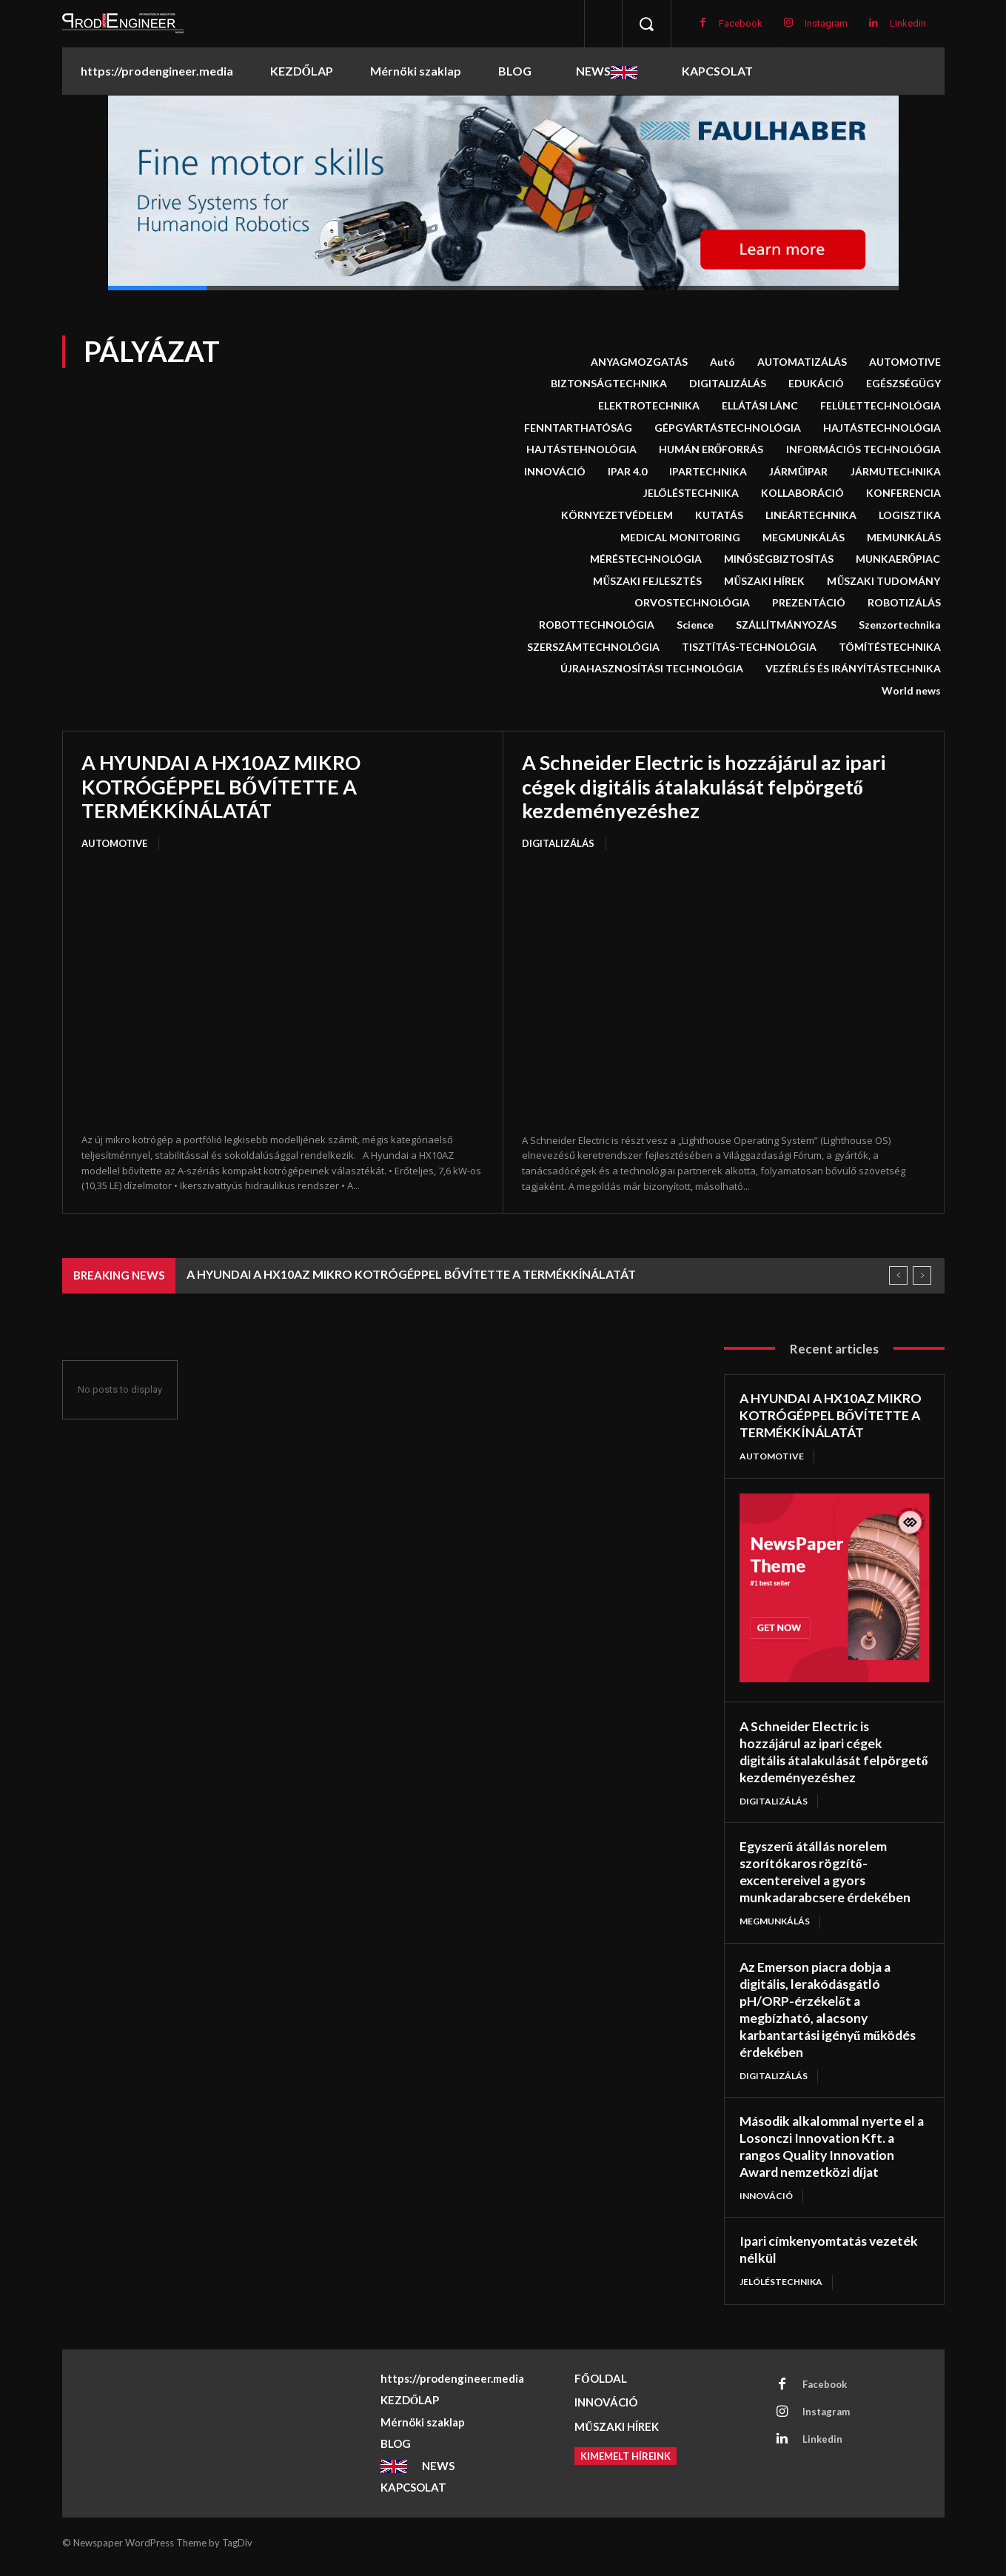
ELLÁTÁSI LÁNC (760, 405)
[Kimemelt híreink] (625, 2464)
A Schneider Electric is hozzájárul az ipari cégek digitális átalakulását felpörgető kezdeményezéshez (713, 785)
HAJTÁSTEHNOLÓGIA (581, 449)
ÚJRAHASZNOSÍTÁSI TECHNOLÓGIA (651, 668)
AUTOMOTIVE (905, 362)
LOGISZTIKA (910, 515)
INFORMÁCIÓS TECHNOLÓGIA (863, 449)
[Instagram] (789, 23)
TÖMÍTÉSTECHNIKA (890, 647)
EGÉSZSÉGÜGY (903, 383)
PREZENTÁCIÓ (808, 602)
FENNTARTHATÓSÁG (578, 428)
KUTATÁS (719, 515)
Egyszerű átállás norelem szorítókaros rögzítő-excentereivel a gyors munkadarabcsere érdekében (827, 1885)
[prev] (898, 1275)
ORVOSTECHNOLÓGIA (692, 602)
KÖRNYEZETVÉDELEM (617, 515)
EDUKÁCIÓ (816, 383)
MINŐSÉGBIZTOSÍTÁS (779, 559)
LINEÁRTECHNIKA (810, 515)
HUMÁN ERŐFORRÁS (711, 449)
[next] (922, 1275)
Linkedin (908, 23)
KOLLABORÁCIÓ (802, 493)
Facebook (740, 23)
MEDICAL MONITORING (680, 537)
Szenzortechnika (900, 625)
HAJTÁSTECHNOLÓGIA (882, 428)
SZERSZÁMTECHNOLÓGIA (593, 647)
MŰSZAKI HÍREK (764, 581)
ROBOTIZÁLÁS (904, 602)
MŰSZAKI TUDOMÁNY (883, 581)
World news (911, 690)
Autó (722, 362)
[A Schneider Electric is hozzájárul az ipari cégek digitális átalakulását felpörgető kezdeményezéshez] (723, 993)
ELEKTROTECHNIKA (649, 405)
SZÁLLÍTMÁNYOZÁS (786, 625)
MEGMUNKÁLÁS (803, 537)
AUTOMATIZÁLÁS (802, 362)
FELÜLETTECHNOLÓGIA (880, 405)
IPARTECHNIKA (708, 471)
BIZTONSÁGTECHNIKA (609, 383)
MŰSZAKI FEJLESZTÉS (647, 581)
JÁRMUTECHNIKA (896, 471)
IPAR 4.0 (627, 471)
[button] (646, 23)
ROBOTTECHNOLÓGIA (596, 625)
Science (695, 625)
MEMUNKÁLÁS (904, 537)
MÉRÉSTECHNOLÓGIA (646, 559)
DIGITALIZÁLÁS (727, 383)
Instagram (826, 23)
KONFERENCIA (903, 493)
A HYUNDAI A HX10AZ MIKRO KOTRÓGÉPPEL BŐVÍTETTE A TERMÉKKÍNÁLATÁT (225, 785)
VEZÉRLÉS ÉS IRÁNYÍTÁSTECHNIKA (853, 668)
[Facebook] (703, 23)
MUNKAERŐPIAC (898, 559)
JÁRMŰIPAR (798, 471)
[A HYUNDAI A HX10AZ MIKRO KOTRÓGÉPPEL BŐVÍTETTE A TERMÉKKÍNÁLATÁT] (282, 993)
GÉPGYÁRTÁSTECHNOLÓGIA (727, 428)
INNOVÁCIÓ (555, 471)
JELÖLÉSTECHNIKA (691, 493)
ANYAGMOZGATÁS (639, 362)
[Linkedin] (874, 23)
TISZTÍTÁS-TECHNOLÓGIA (749, 647)
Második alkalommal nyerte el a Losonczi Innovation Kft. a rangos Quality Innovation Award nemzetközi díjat (830, 2156)
